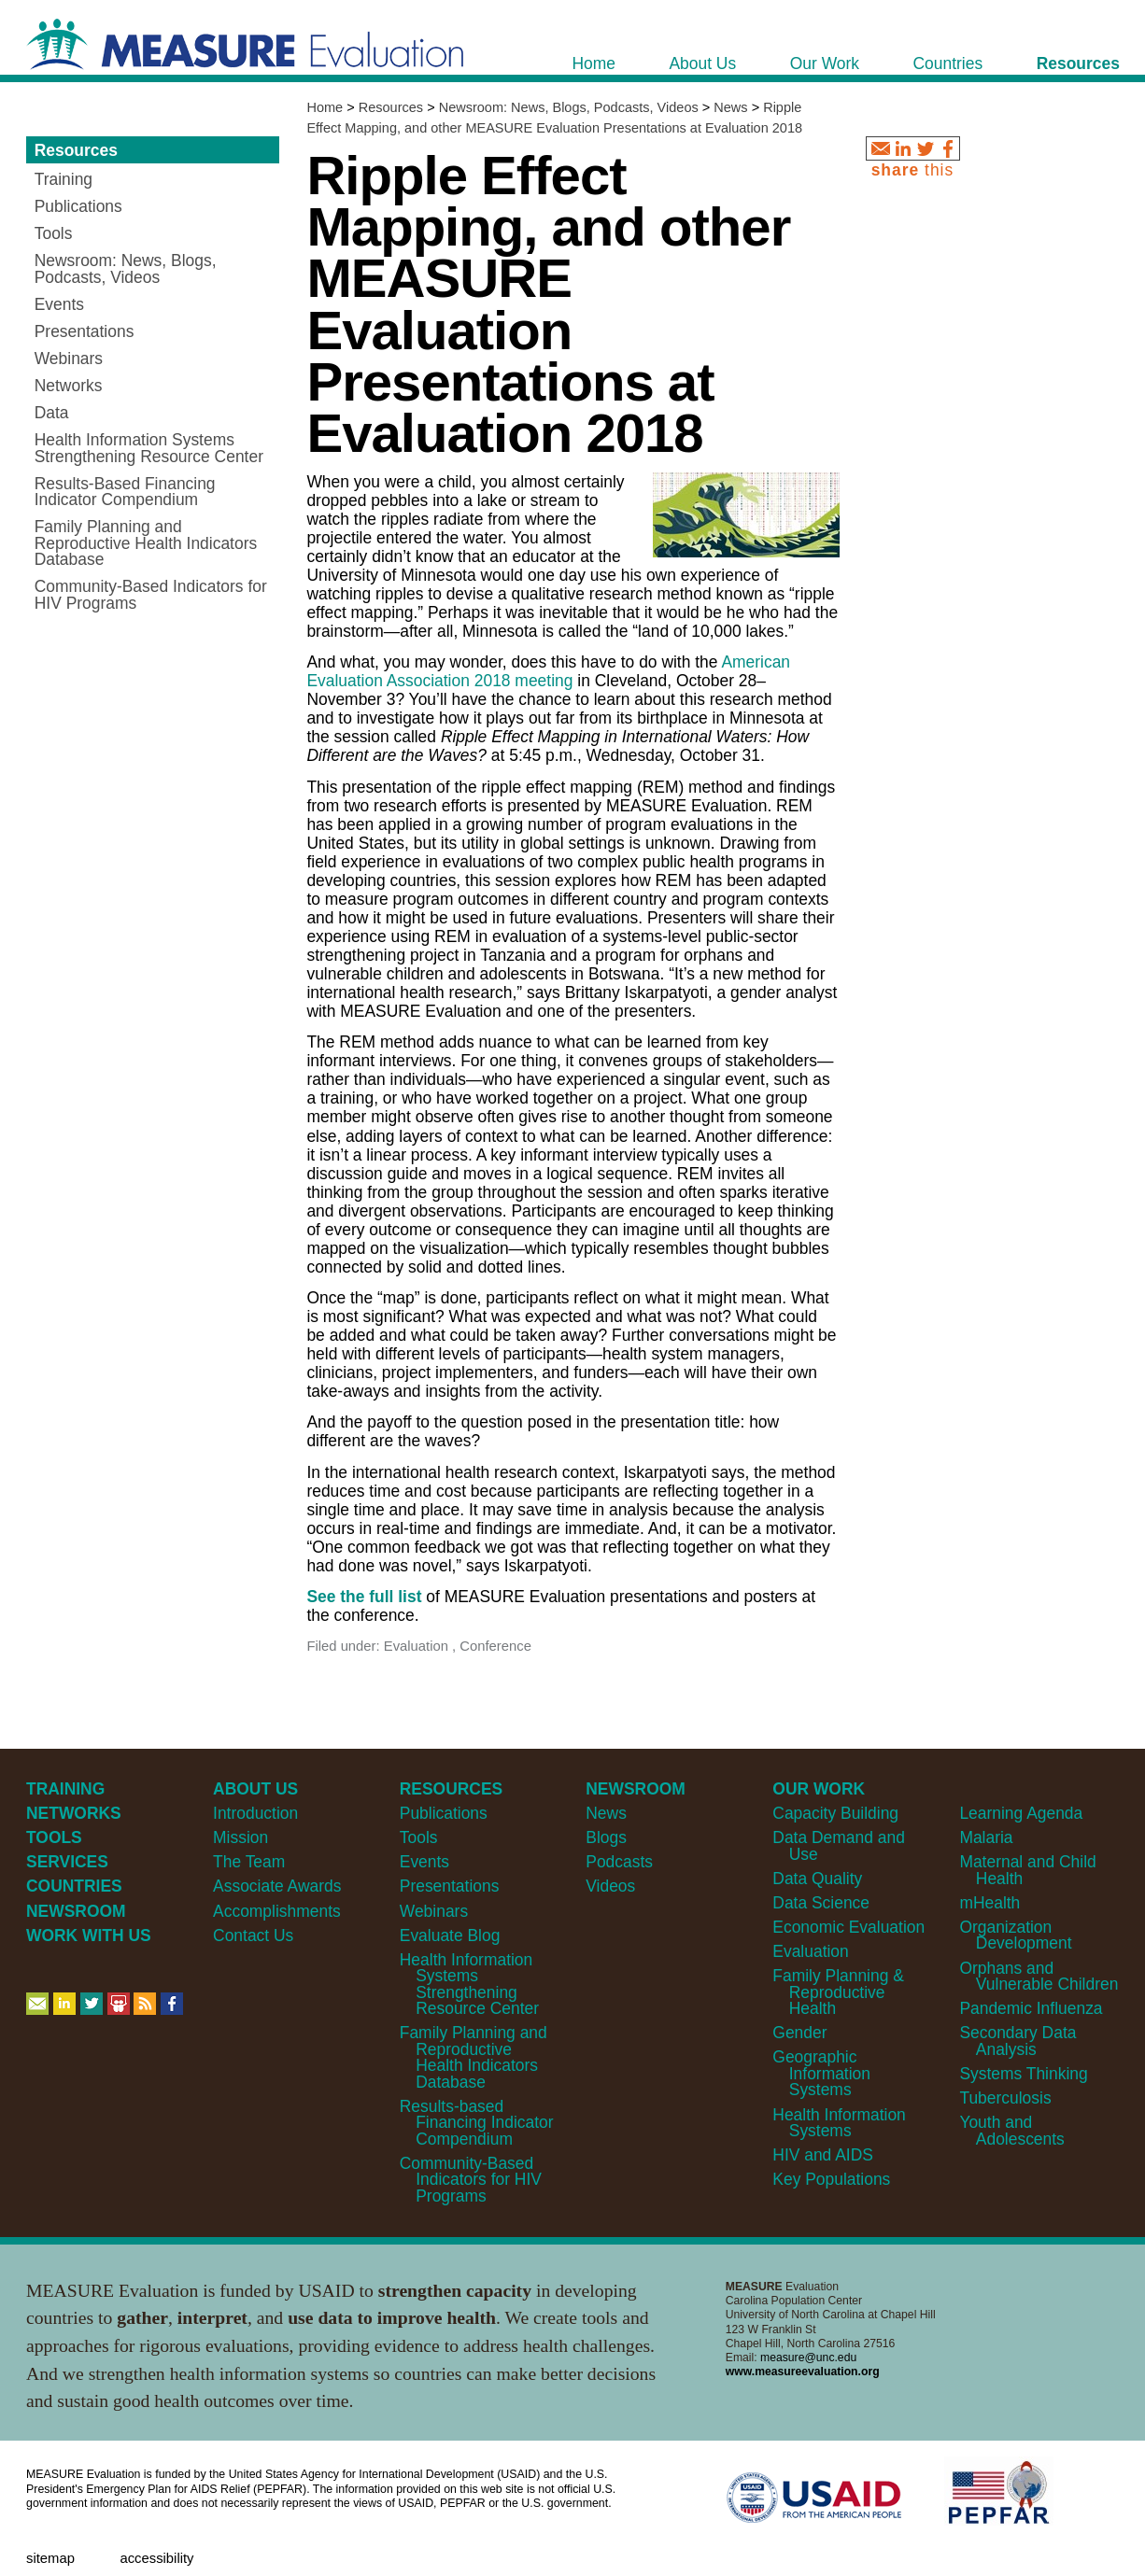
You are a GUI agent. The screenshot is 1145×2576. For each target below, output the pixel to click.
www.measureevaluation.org (803, 2371)
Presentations (450, 1886)
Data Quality (817, 1878)
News (730, 107)
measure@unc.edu (808, 2357)
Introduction (255, 1813)
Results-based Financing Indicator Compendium (477, 2122)
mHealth (989, 1902)
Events (424, 1861)
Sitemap (50, 2558)
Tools (419, 1837)
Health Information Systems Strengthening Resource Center (469, 1984)
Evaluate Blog (450, 1935)
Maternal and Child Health (1027, 1869)
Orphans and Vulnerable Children (1038, 1976)
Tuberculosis (1005, 2098)
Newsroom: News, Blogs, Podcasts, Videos (569, 107)
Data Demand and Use (838, 1845)
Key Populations (831, 2179)
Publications (444, 1813)
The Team (249, 1861)
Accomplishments (277, 1911)
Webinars (434, 1911)
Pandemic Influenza (1030, 2008)
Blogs (606, 1837)
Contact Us (253, 1935)
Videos (610, 1886)
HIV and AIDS (822, 2155)
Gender (799, 2032)
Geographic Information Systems (821, 2073)
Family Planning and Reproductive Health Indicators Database (473, 2056)
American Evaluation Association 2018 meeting (548, 671)
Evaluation (810, 1951)
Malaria (985, 1837)
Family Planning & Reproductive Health (838, 1992)
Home (324, 107)
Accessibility (156, 2558)
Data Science (820, 1902)
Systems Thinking (1023, 2073)
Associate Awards (277, 1886)
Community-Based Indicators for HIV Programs (471, 2179)
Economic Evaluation (848, 1927)
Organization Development (1015, 1935)
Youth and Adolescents (1011, 2130)
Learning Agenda (1020, 1813)
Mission (240, 1837)
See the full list (363, 1596)
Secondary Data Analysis (1017, 2040)
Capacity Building (835, 1813)
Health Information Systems (838, 2122)
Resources (391, 107)
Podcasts (619, 1861)
